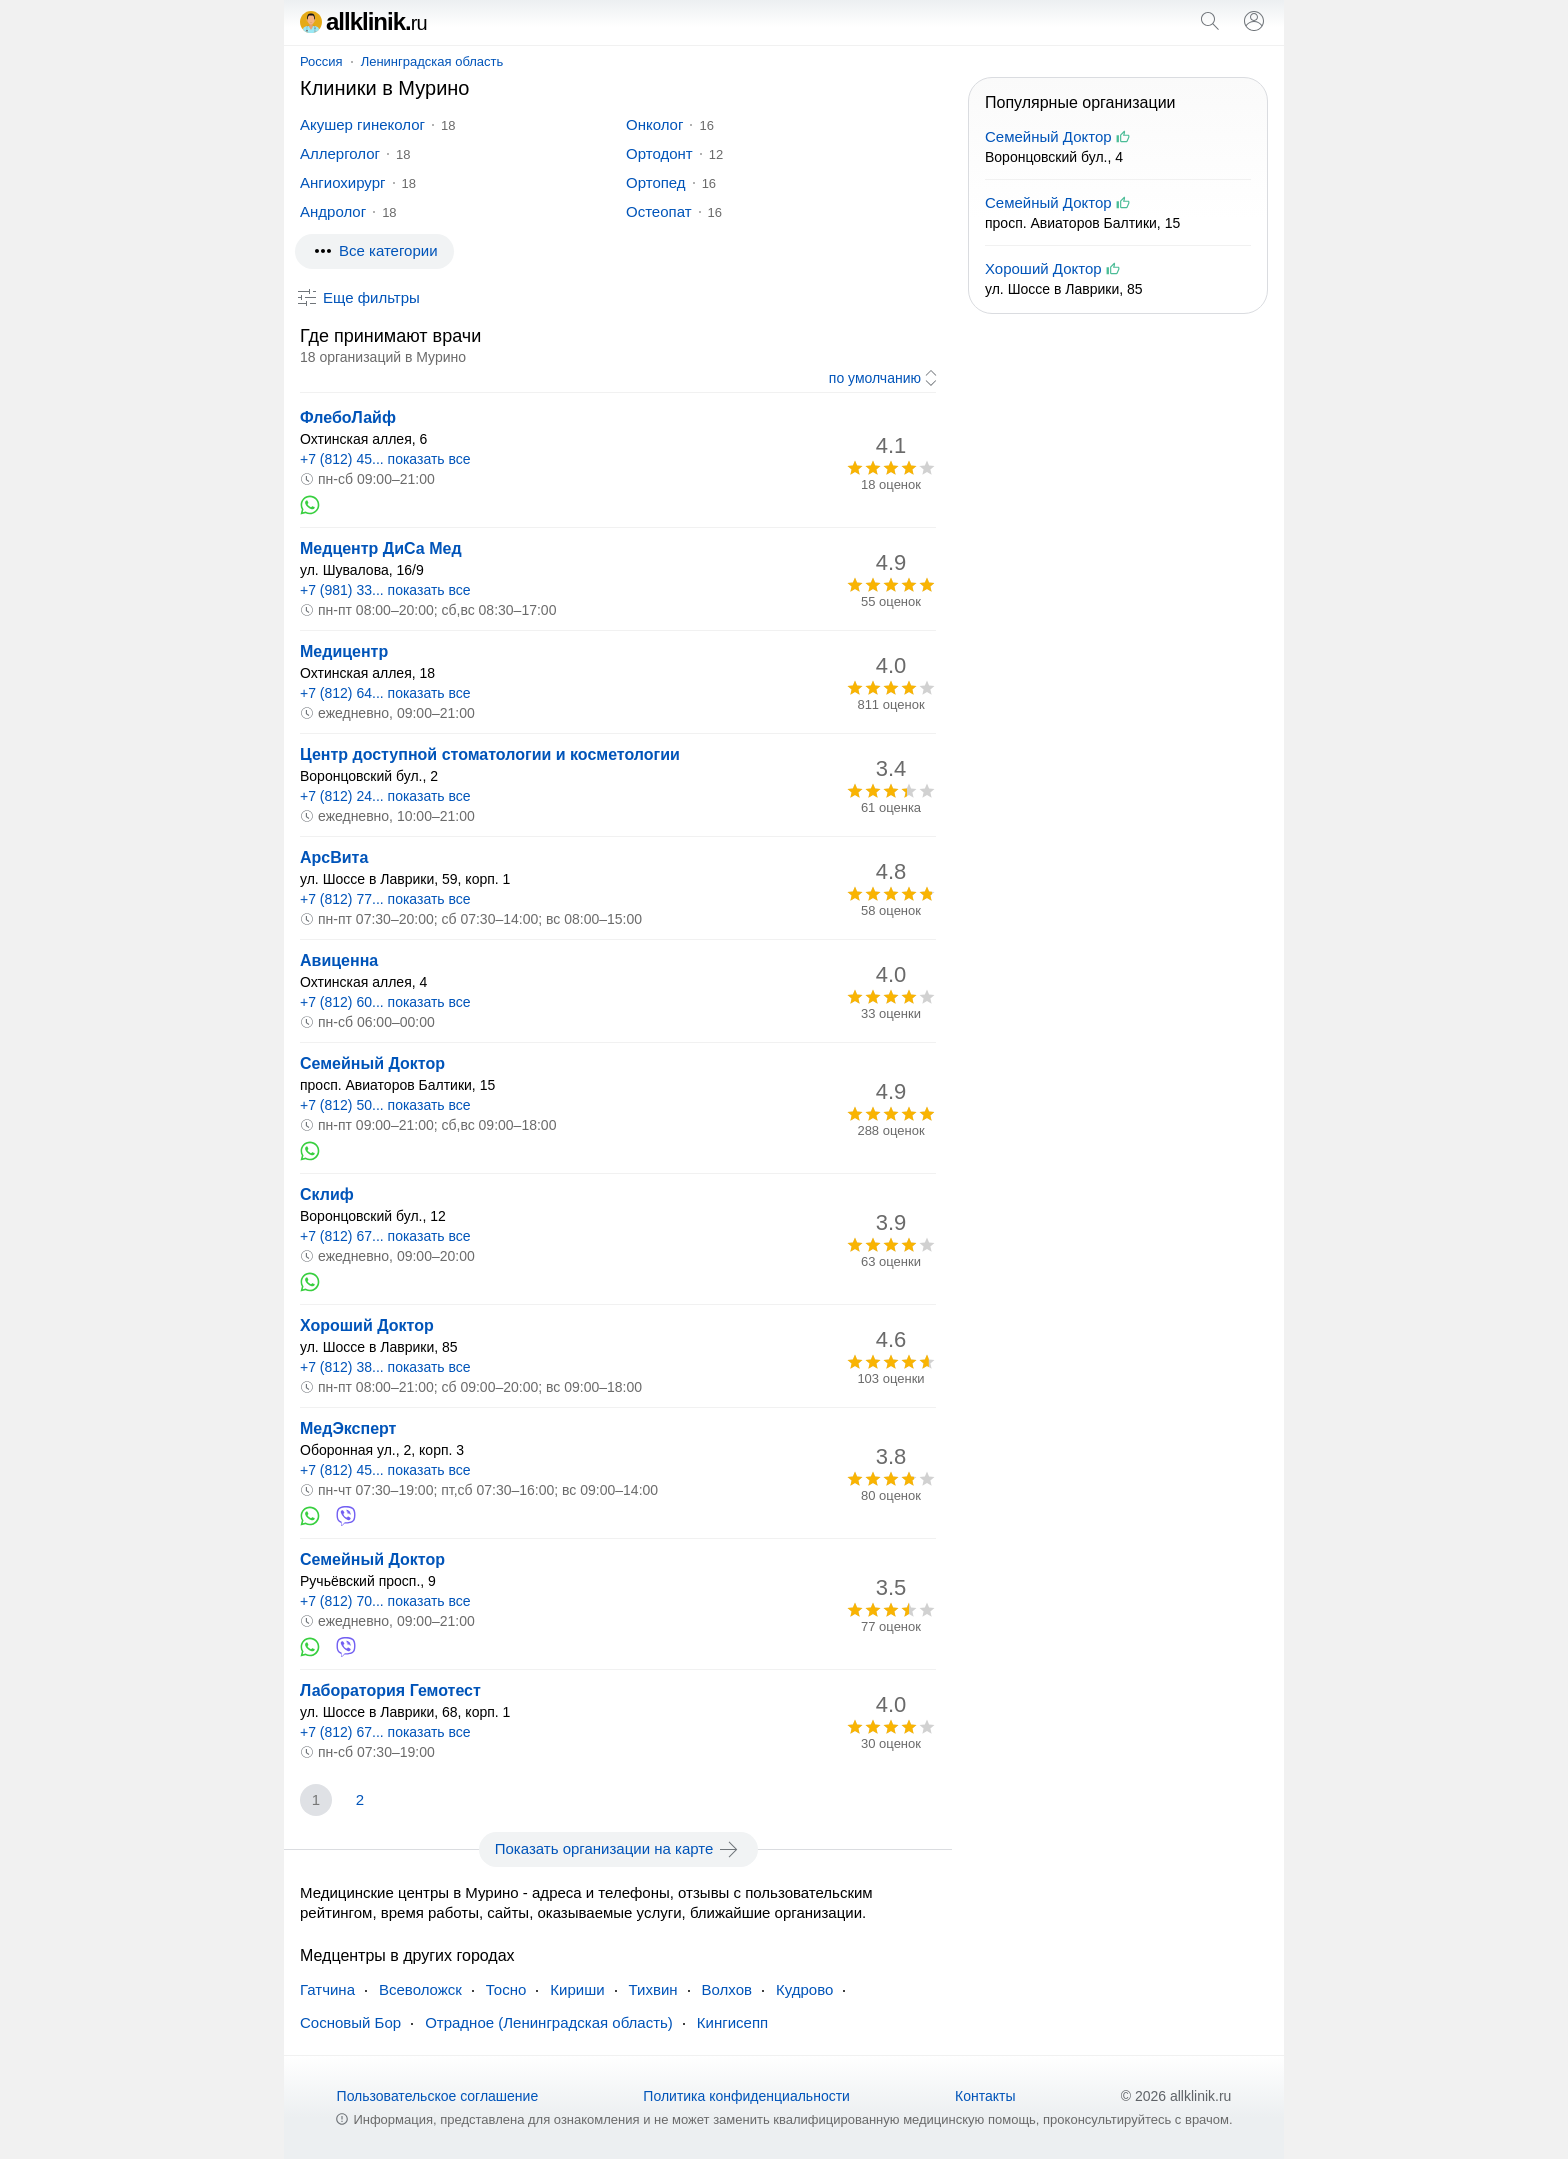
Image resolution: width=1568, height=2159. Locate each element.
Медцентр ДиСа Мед (381, 548)
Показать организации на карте (618, 1849)
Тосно (506, 1989)
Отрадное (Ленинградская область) (549, 2022)
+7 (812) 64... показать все (385, 693)
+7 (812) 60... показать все (385, 1002)
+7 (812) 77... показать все (385, 899)
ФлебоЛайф (348, 417)
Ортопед (656, 182)
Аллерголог (340, 153)
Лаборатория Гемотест (390, 1690)
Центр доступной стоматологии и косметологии (490, 754)
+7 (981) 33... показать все (385, 590)
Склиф (327, 1194)
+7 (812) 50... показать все (385, 1105)
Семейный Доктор (372, 1063)
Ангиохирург (343, 182)
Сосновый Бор (350, 2022)
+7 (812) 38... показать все (385, 1367)
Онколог (654, 124)
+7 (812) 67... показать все (385, 1236)
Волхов (727, 1989)
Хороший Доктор (367, 1325)
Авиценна (339, 960)
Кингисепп (732, 2022)
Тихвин (653, 1989)
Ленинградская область (432, 61)
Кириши (577, 1989)
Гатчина (327, 1989)
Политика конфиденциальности (746, 2096)
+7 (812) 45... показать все (385, 459)
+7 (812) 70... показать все (385, 1601)
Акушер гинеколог (362, 124)
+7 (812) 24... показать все (385, 796)
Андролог (333, 211)
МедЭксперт (348, 1428)
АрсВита (334, 857)
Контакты (985, 2096)
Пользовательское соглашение (438, 2096)
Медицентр (344, 651)
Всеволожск (420, 1989)
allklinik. (363, 21)
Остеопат (659, 211)
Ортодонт (659, 153)
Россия (321, 61)
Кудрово (804, 1989)
